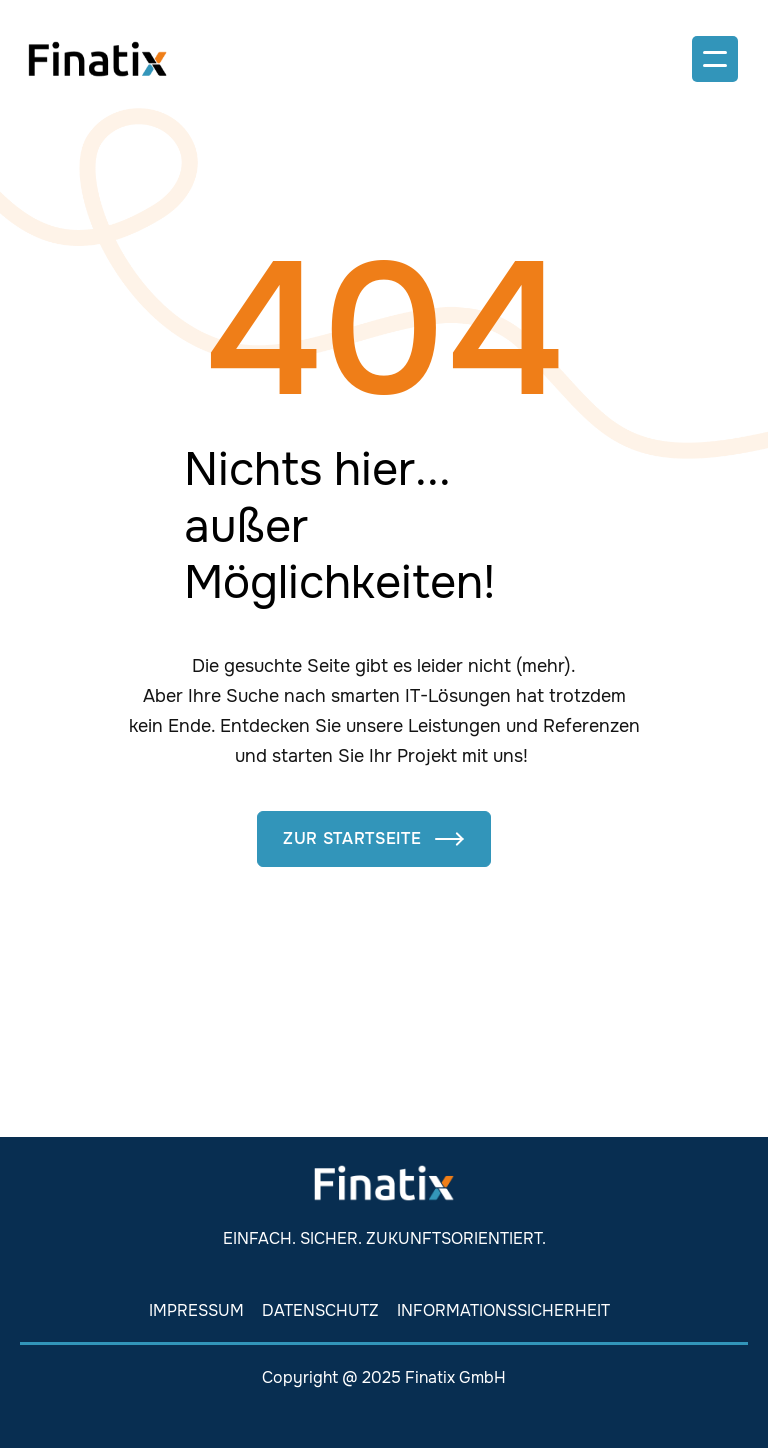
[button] (715, 59)
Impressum (196, 1310)
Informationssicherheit (503, 1310)
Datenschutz (320, 1310)
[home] (97, 58)
